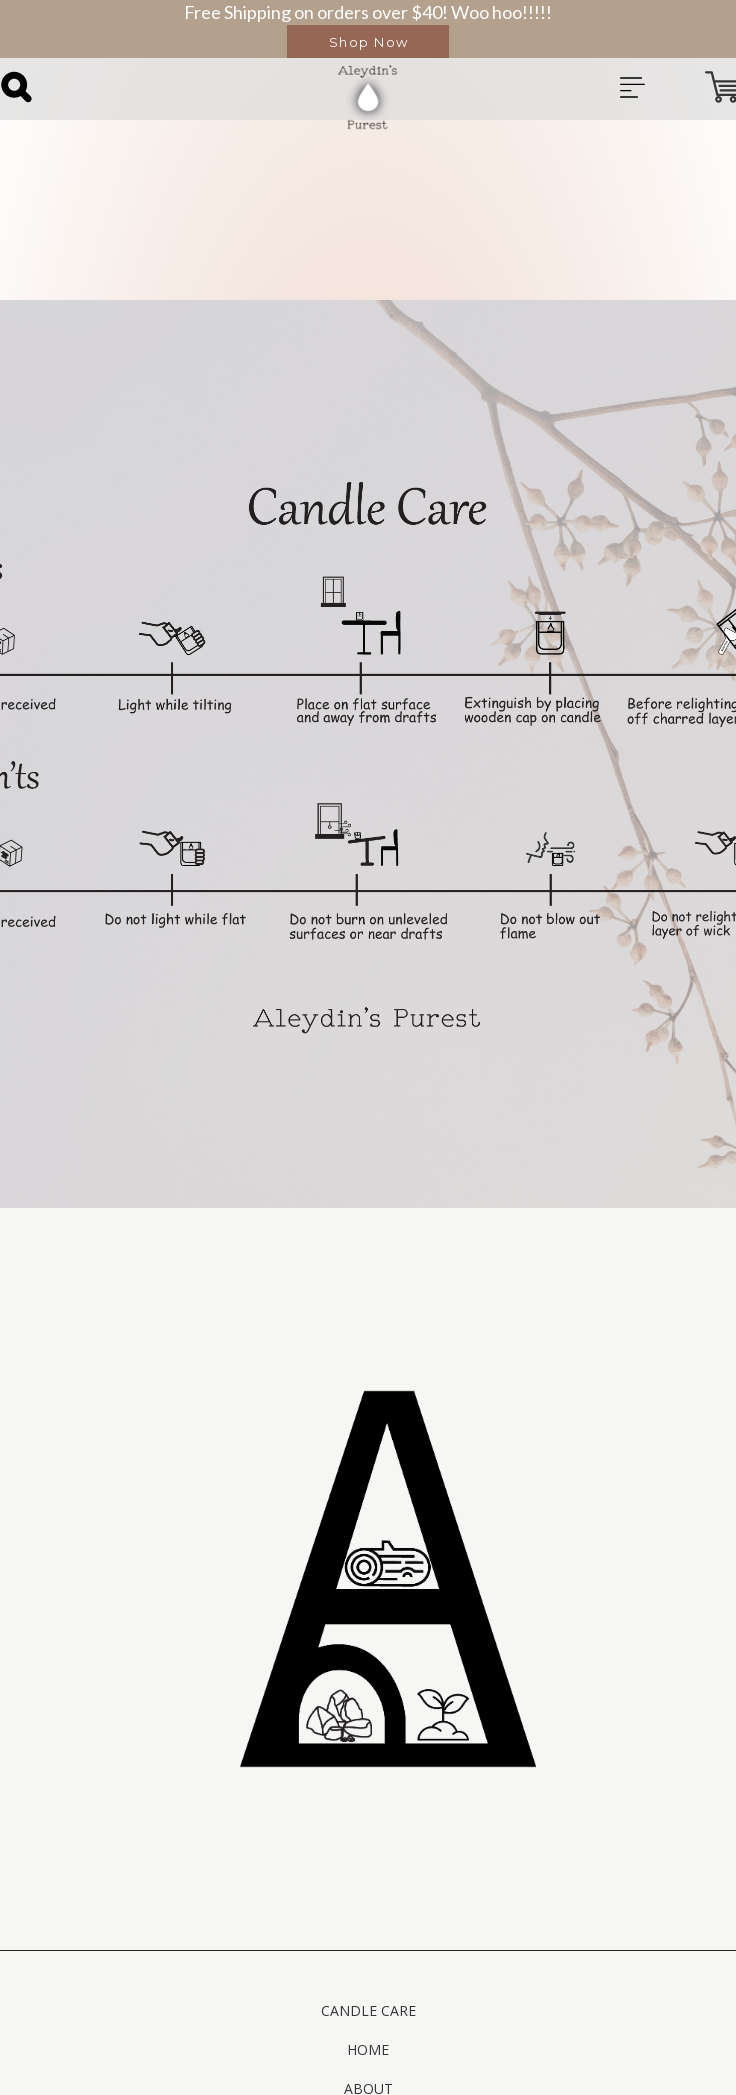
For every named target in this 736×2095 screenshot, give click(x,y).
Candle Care (368, 2010)
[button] (368, 41)
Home (368, 2049)
